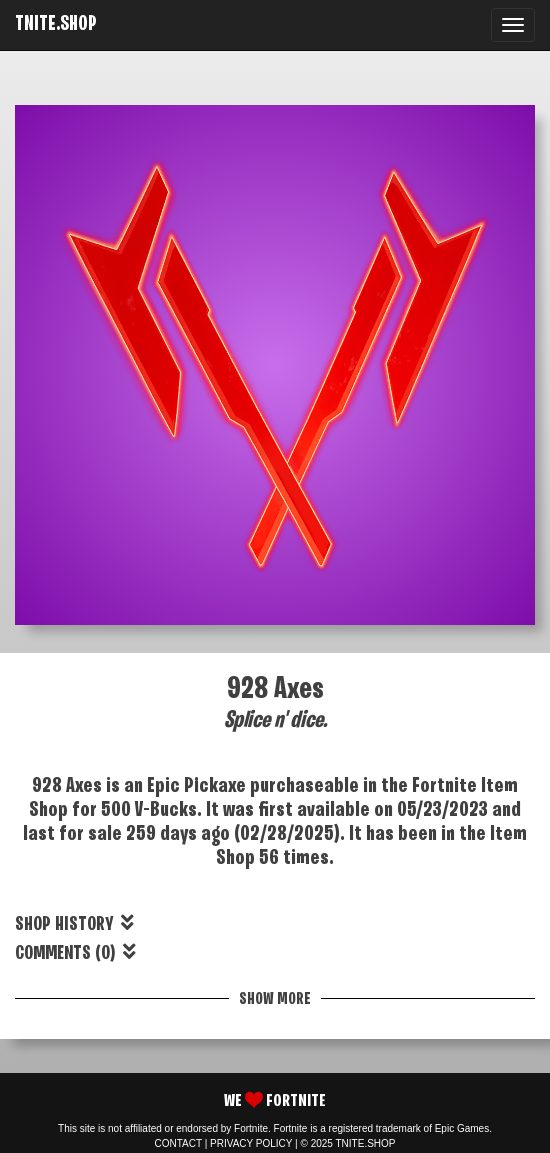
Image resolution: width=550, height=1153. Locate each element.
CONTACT (178, 1143)
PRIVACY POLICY (251, 1143)
